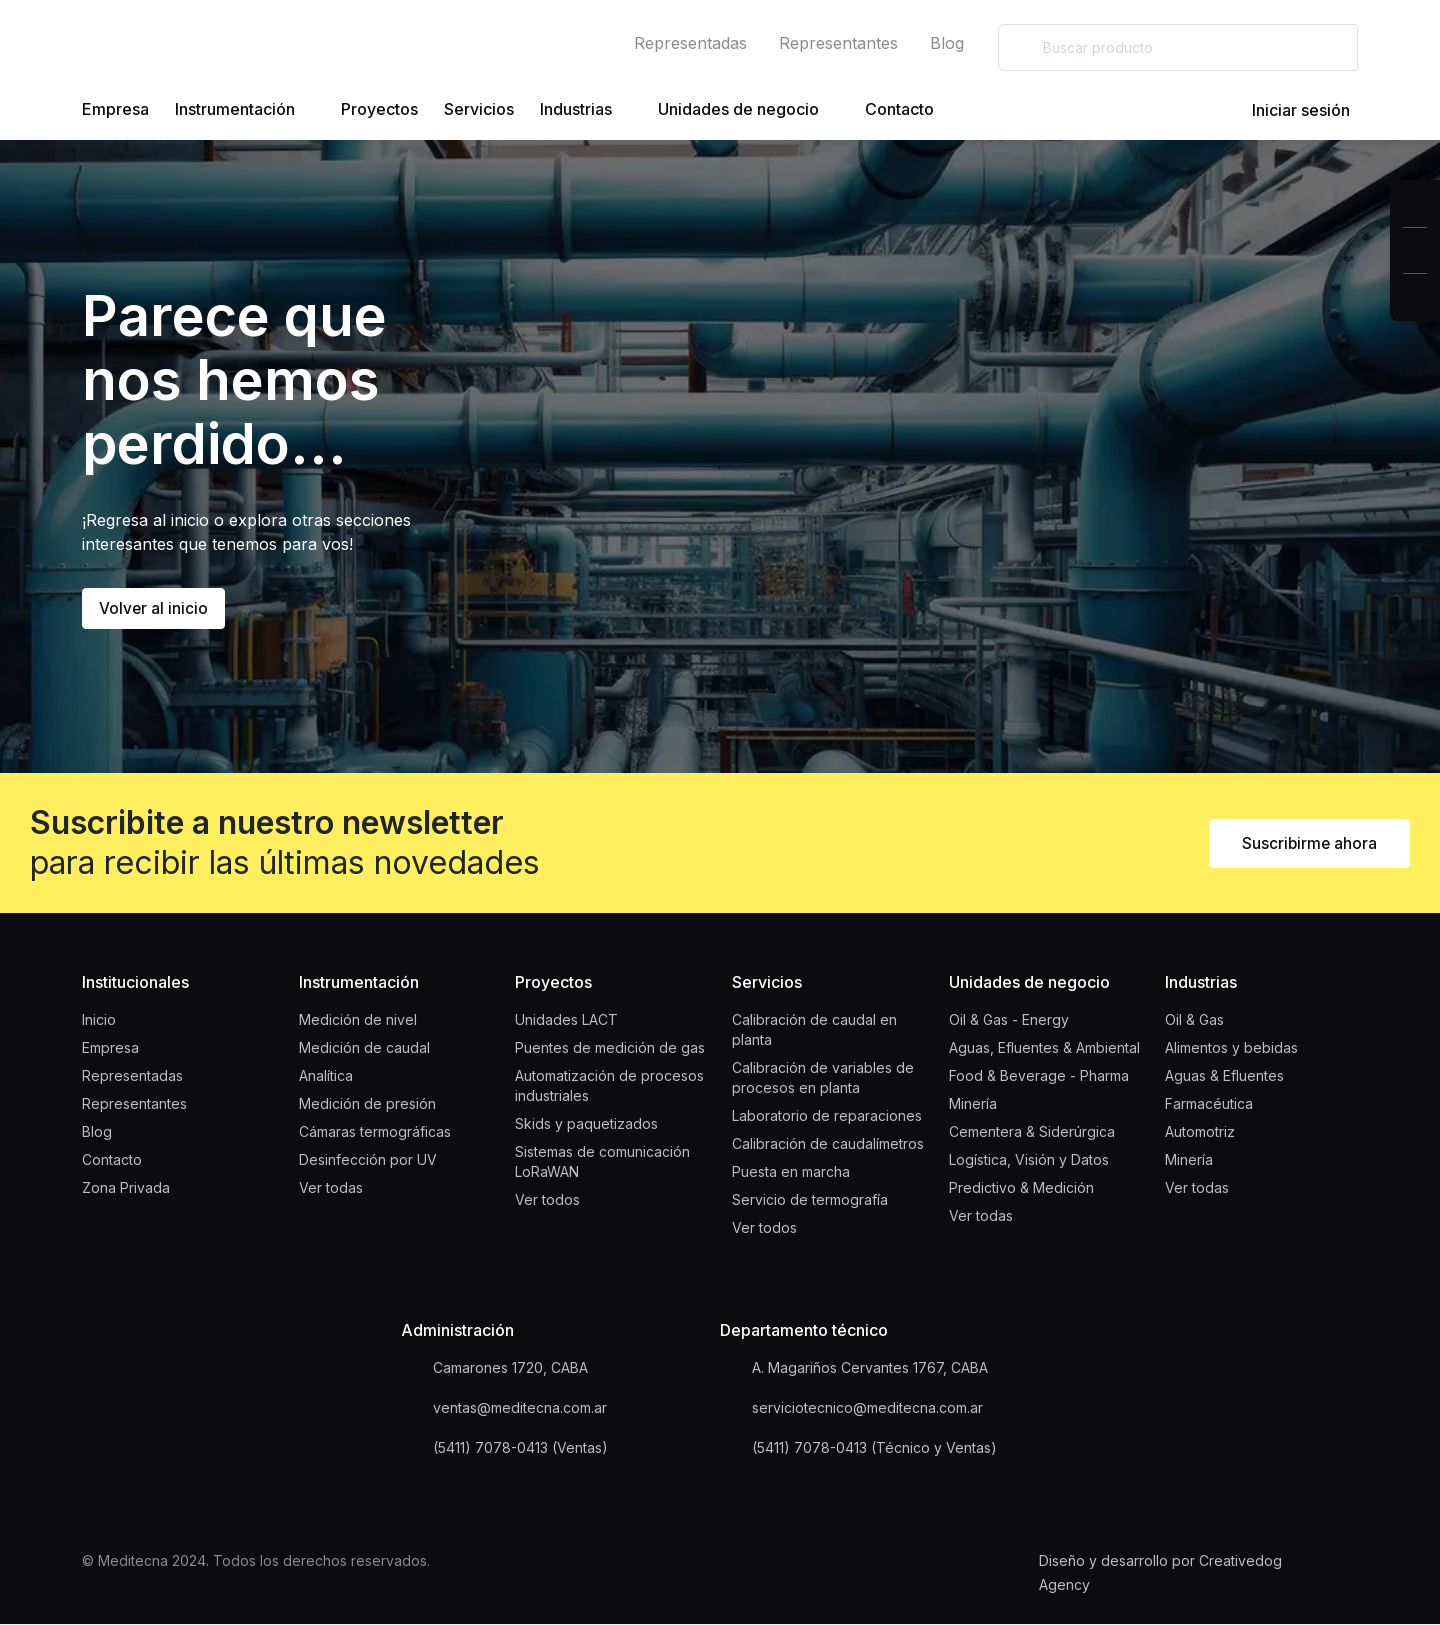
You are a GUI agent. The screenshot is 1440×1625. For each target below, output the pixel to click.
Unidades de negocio (748, 110)
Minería (973, 1104)
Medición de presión (367, 1104)
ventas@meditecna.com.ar (520, 1408)
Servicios (479, 109)
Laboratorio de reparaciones (827, 1116)
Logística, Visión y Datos (1029, 1160)
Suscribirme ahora (1308, 844)
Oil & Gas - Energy (1009, 1020)
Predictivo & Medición (1021, 1188)
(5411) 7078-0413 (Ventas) (520, 1448)
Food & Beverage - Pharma (1039, 1076)
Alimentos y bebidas (1231, 1048)
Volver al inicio (154, 609)
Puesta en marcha (791, 1172)
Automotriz (1200, 1132)
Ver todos (547, 1200)
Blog (947, 43)
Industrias (586, 110)
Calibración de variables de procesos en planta (823, 1078)
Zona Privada (126, 1188)
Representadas (690, 43)
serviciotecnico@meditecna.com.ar (867, 1408)
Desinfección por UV (368, 1160)
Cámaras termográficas (375, 1132)
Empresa (115, 109)
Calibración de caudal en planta (814, 1030)
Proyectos (379, 109)
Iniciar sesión (1285, 110)
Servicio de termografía (810, 1200)
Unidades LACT (566, 1020)
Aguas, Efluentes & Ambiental (1044, 1048)
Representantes (838, 43)
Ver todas (331, 1188)
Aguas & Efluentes (1224, 1076)
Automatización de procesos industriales (609, 1086)
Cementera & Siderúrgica (1032, 1132)
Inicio (99, 1020)
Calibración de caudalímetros (828, 1144)
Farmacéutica (1209, 1104)
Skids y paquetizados (586, 1124)
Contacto (899, 109)
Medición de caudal (364, 1048)
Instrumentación (245, 110)
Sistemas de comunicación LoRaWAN (602, 1162)
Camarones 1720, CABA (510, 1368)
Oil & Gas (1194, 1020)
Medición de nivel (358, 1020)
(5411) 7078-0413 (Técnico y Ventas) (874, 1448)
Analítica (326, 1076)
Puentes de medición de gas (610, 1048)
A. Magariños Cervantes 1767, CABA (870, 1368)
